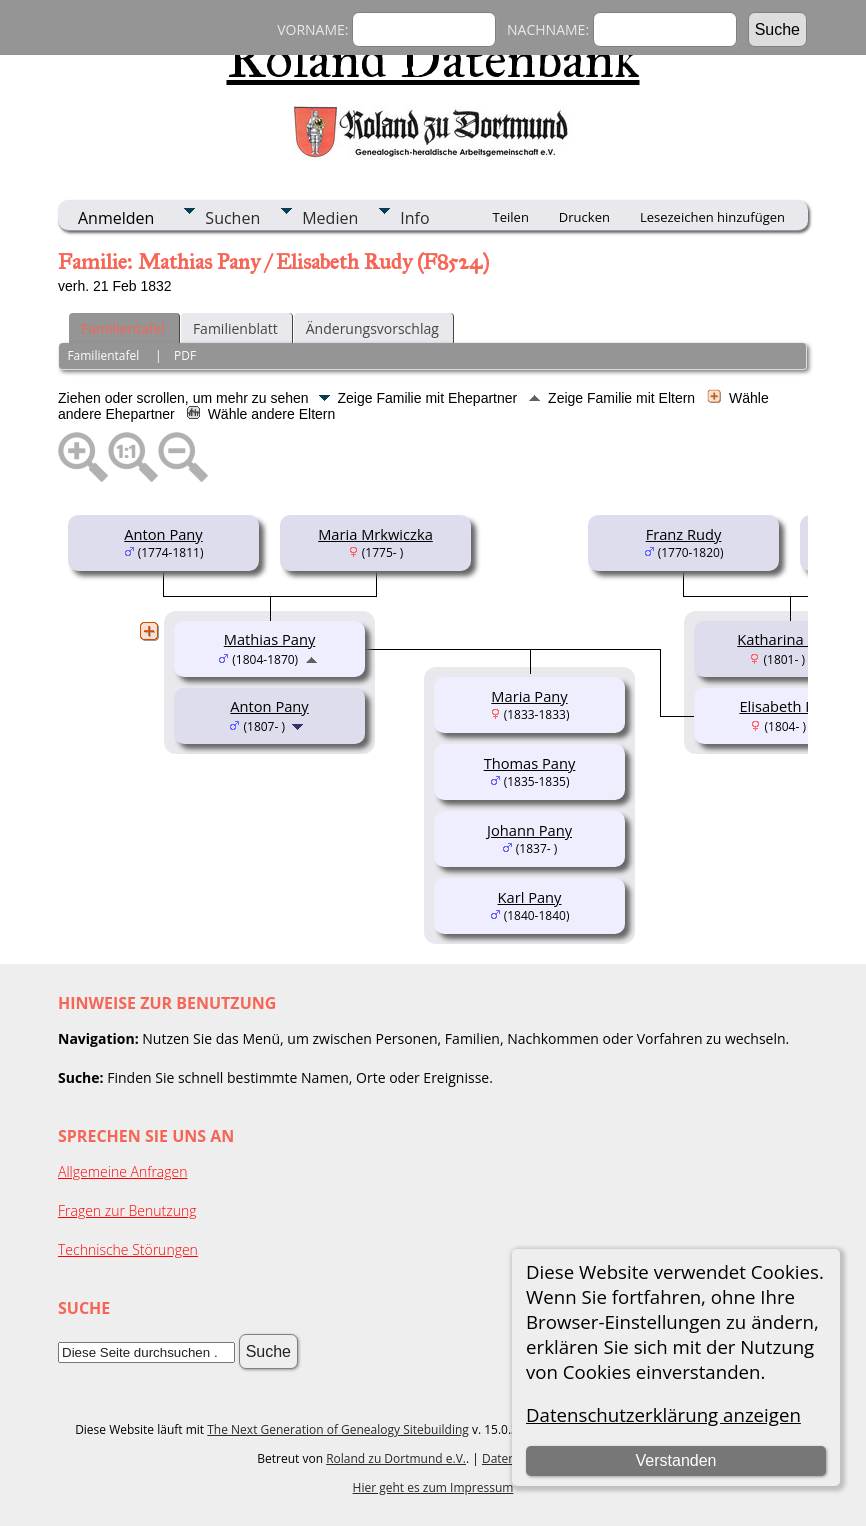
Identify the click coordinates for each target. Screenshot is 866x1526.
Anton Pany (163, 534)
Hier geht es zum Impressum (433, 1487)
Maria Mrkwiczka (375, 534)
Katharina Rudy (789, 639)
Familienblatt (235, 328)
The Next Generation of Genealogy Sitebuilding (338, 1429)
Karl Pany (530, 897)
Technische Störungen (128, 1249)
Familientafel (123, 328)
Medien (330, 218)
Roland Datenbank (433, 59)
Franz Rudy (684, 534)
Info (414, 218)
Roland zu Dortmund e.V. (396, 1458)
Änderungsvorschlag (372, 328)
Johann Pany (529, 830)
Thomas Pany (530, 763)
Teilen (511, 217)
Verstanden (676, 1460)
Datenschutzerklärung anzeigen (663, 1414)
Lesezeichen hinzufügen (712, 217)
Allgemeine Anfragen (123, 1171)
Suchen (232, 218)
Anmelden (116, 218)
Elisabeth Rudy (789, 706)
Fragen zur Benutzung (127, 1210)
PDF (185, 355)
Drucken (584, 217)
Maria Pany (529, 696)
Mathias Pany (269, 639)
